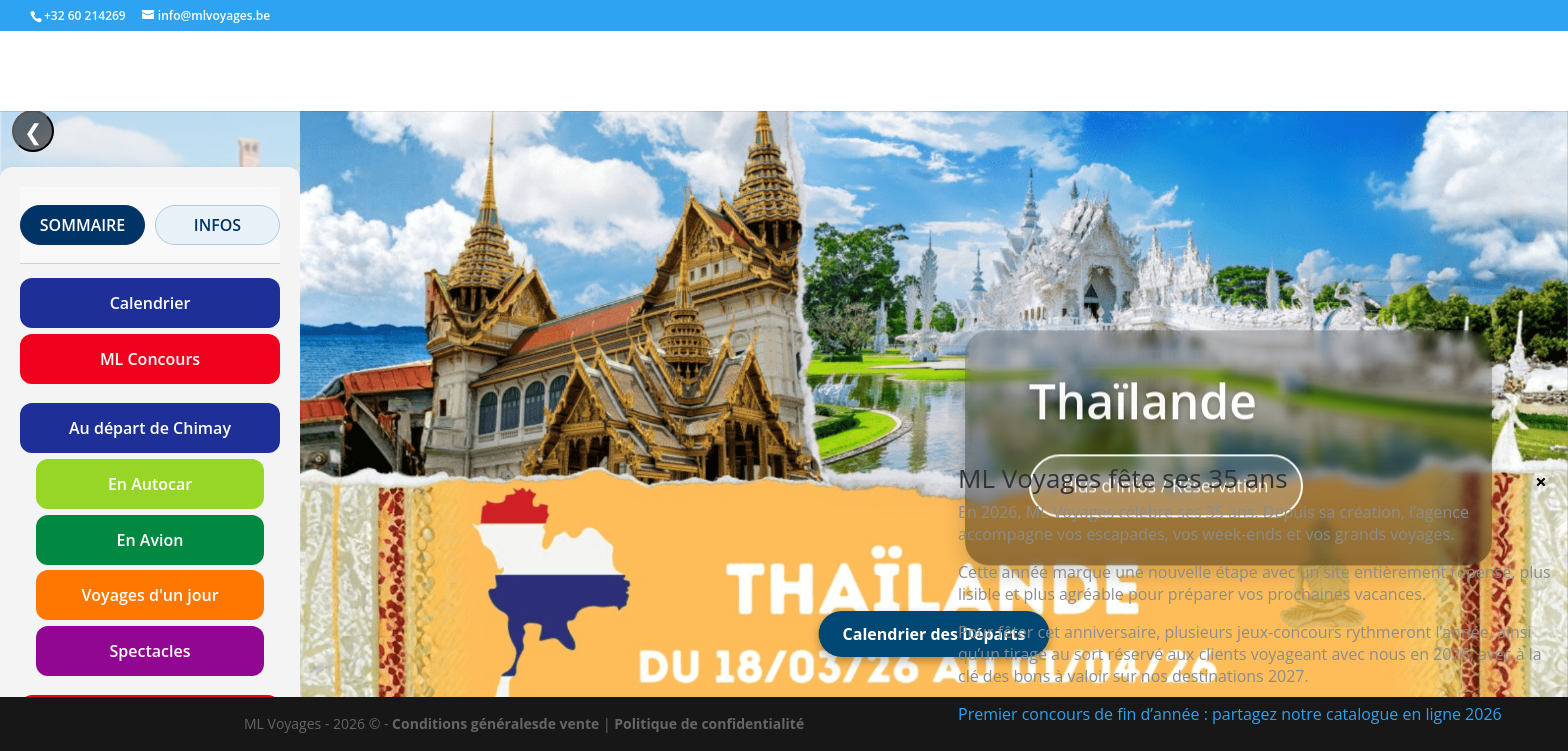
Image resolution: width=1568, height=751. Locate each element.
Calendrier (150, 303)
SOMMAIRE (82, 225)
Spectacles (150, 651)
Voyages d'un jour (149, 595)
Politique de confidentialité (709, 723)
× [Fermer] (1540, 481)
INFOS (217, 225)
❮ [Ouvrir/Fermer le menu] (33, 131)
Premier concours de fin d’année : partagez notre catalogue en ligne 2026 (1230, 714)
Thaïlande (1143, 422)
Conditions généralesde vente (495, 723)
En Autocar (150, 484)
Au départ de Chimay (150, 428)
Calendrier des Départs (934, 634)
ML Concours (150, 359)
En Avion (150, 540)
